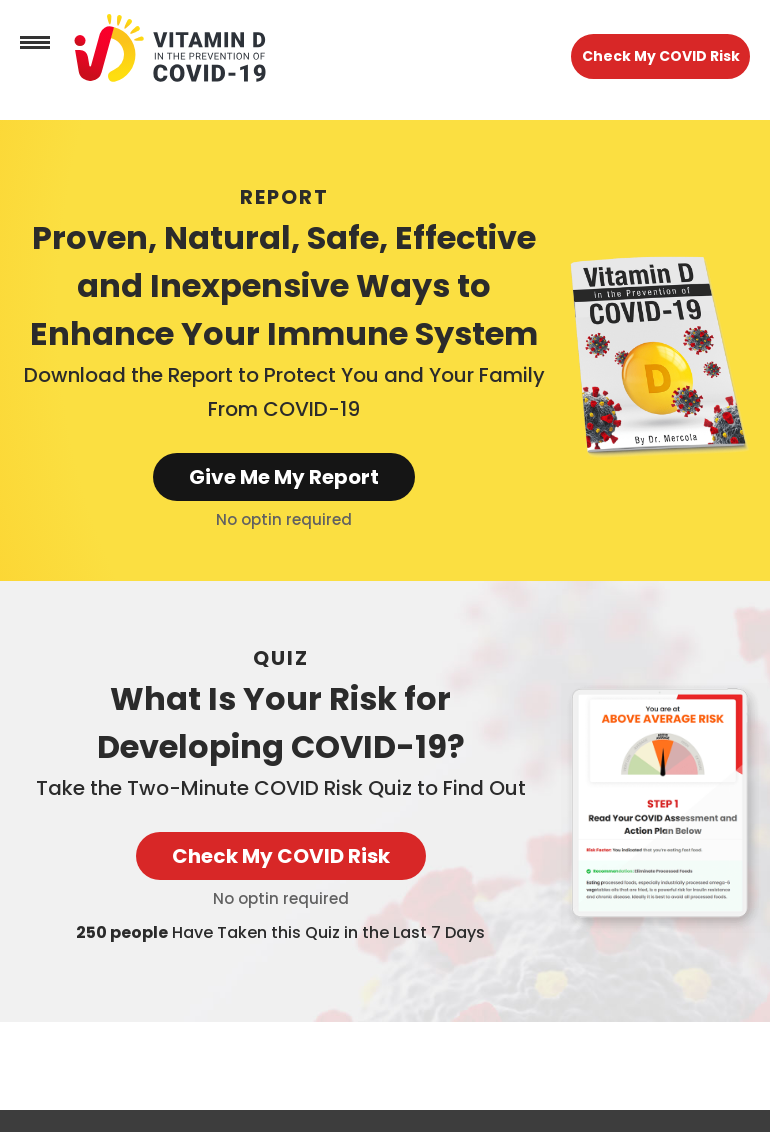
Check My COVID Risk (661, 56)
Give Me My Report (284, 477)
